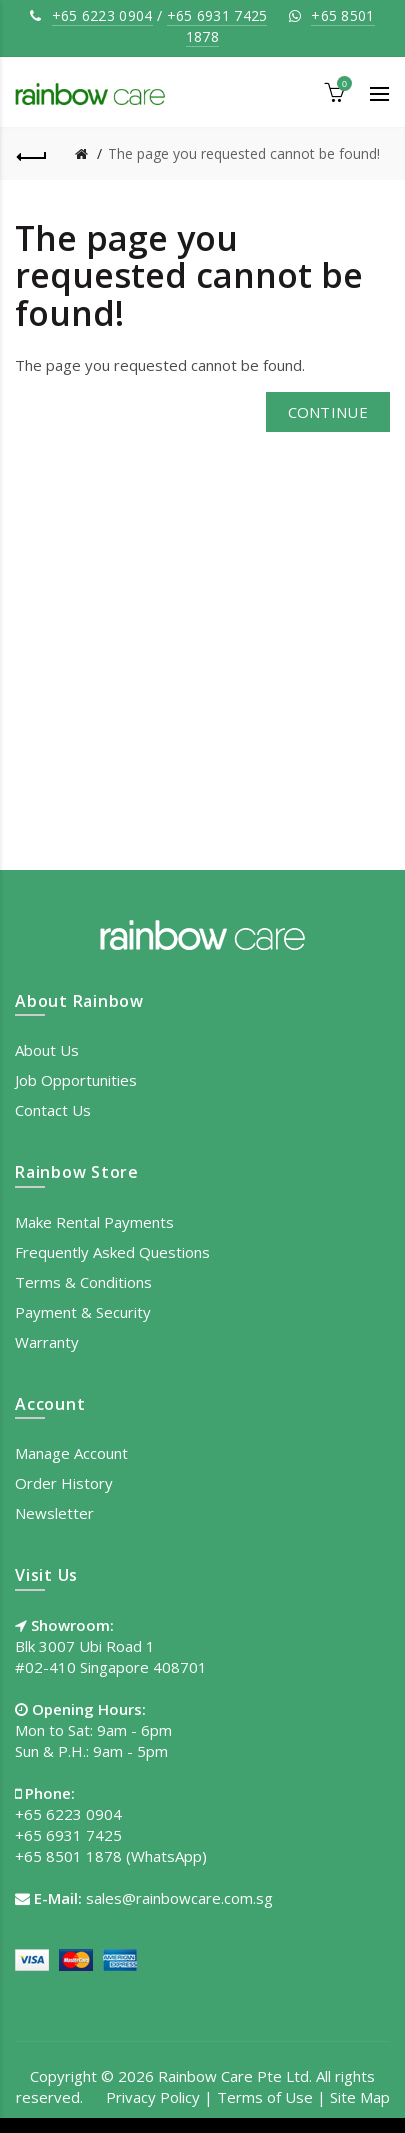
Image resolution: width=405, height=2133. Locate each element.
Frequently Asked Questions (112, 1252)
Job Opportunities (76, 1080)
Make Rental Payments (94, 1222)
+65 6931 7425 (217, 15)
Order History (64, 1483)
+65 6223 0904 (102, 15)
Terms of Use (265, 2097)
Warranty (47, 1342)
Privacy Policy (153, 2097)
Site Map (360, 2097)
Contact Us (53, 1110)
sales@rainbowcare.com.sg (179, 1898)
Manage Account (71, 1453)
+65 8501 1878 (68, 1856)
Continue (328, 412)
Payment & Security (83, 1312)
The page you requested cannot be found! (244, 153)
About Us (47, 1050)
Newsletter (54, 1513)
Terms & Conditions (83, 1282)
